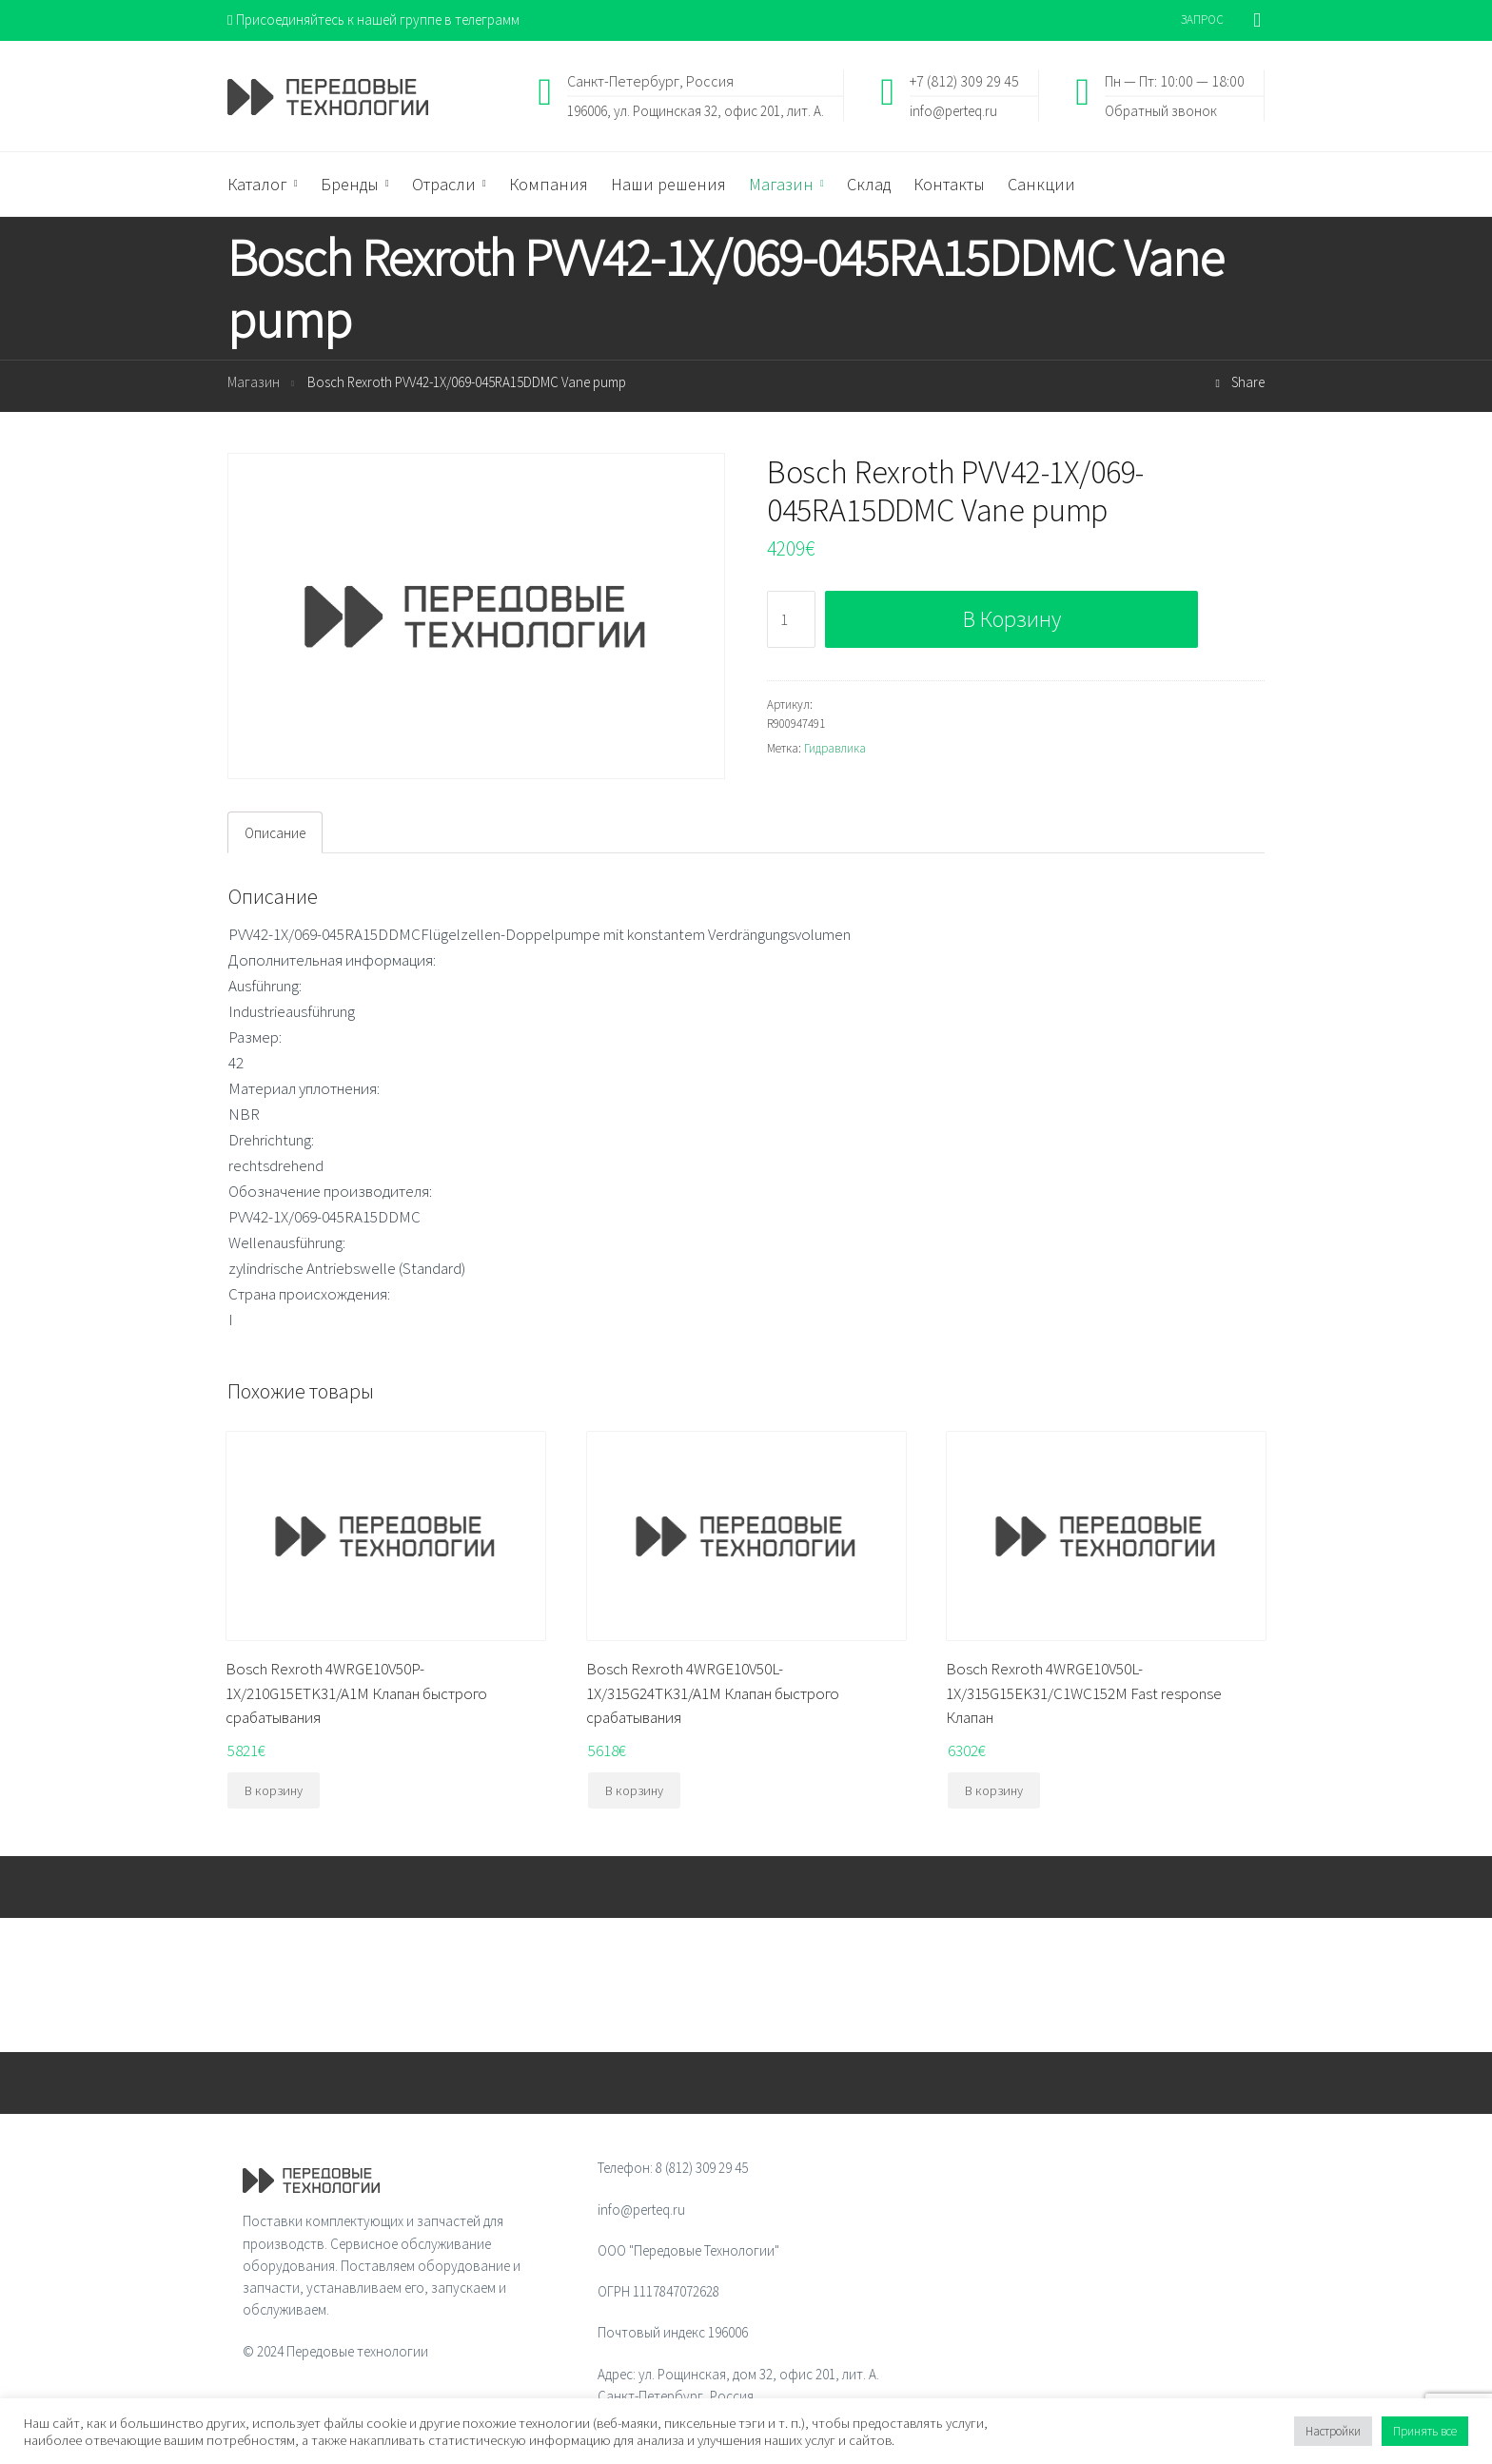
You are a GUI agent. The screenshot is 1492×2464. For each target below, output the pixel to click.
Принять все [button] (1425, 2431)
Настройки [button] (1333, 2431)
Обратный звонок (1161, 110)
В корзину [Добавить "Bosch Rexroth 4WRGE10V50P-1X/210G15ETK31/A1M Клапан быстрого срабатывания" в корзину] (274, 1790)
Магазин (253, 382)
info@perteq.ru (953, 110)
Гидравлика (835, 748)
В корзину (1012, 619)
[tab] (275, 832)
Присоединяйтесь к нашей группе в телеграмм (373, 19)
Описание (275, 833)
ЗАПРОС (1202, 19)
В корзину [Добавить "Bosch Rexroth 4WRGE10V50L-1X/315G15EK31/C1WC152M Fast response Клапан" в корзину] (994, 1790)
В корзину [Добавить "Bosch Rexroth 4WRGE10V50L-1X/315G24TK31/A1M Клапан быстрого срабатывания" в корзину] (634, 1790)
